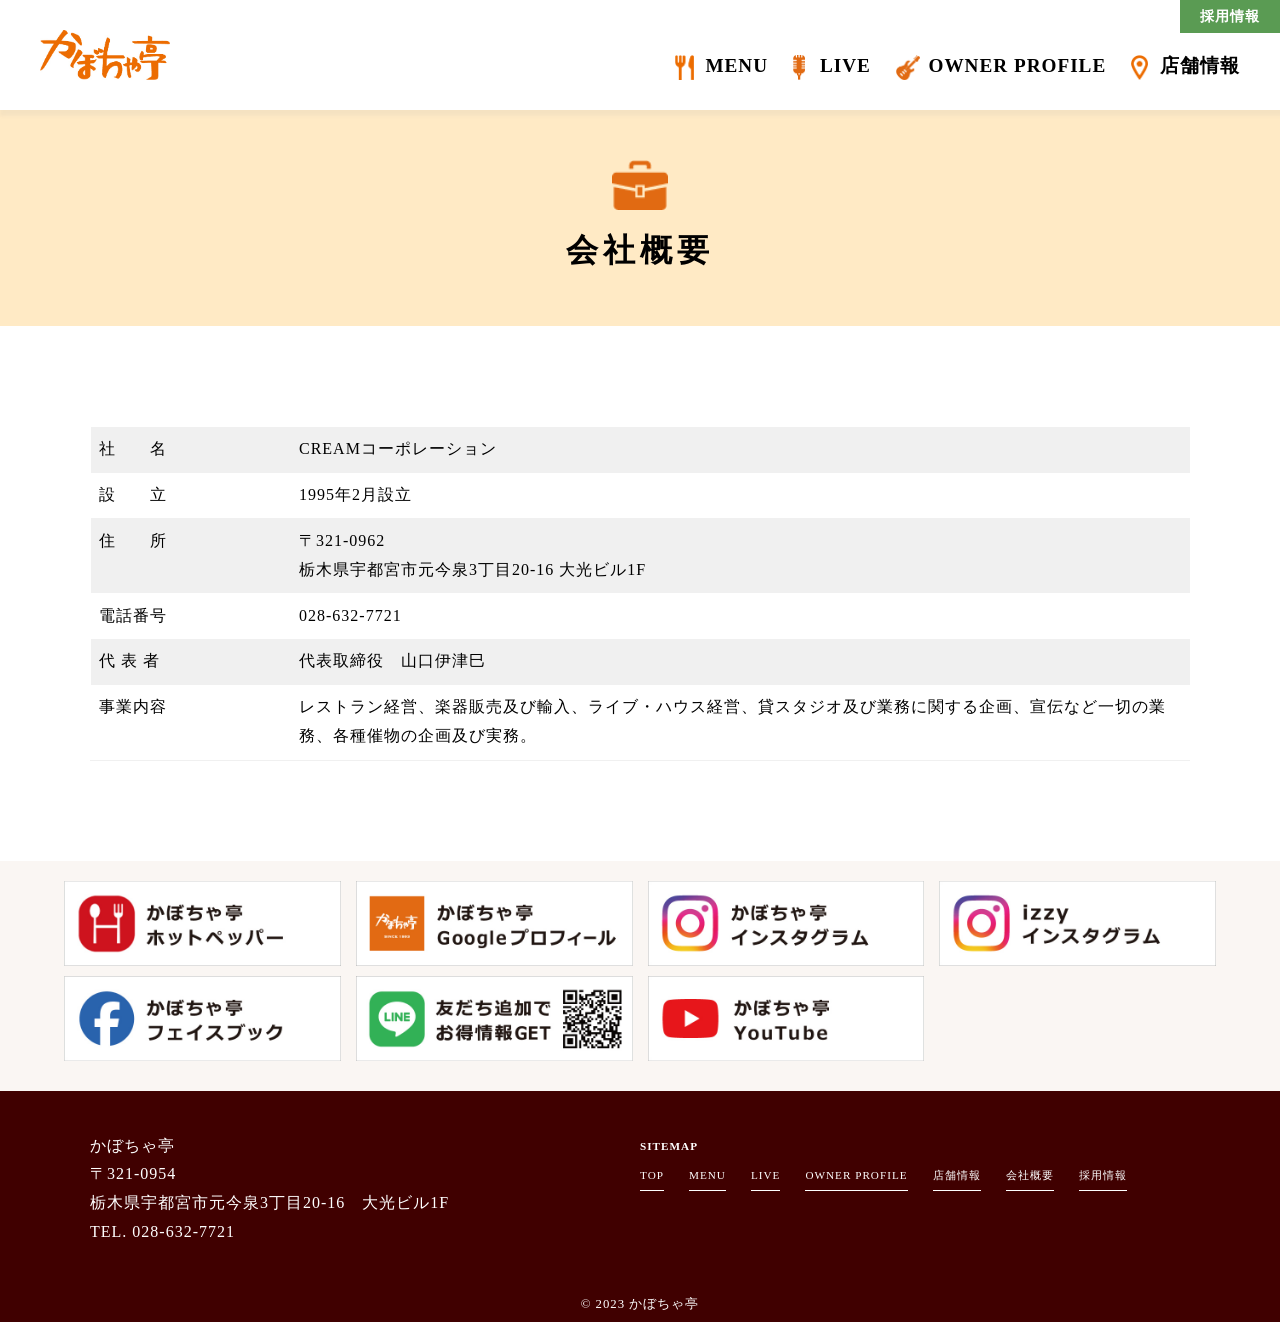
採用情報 (1230, 16)
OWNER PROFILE (1017, 65)
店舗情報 (1200, 65)
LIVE (845, 65)
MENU (736, 65)
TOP (652, 1175)
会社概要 (1030, 1175)
